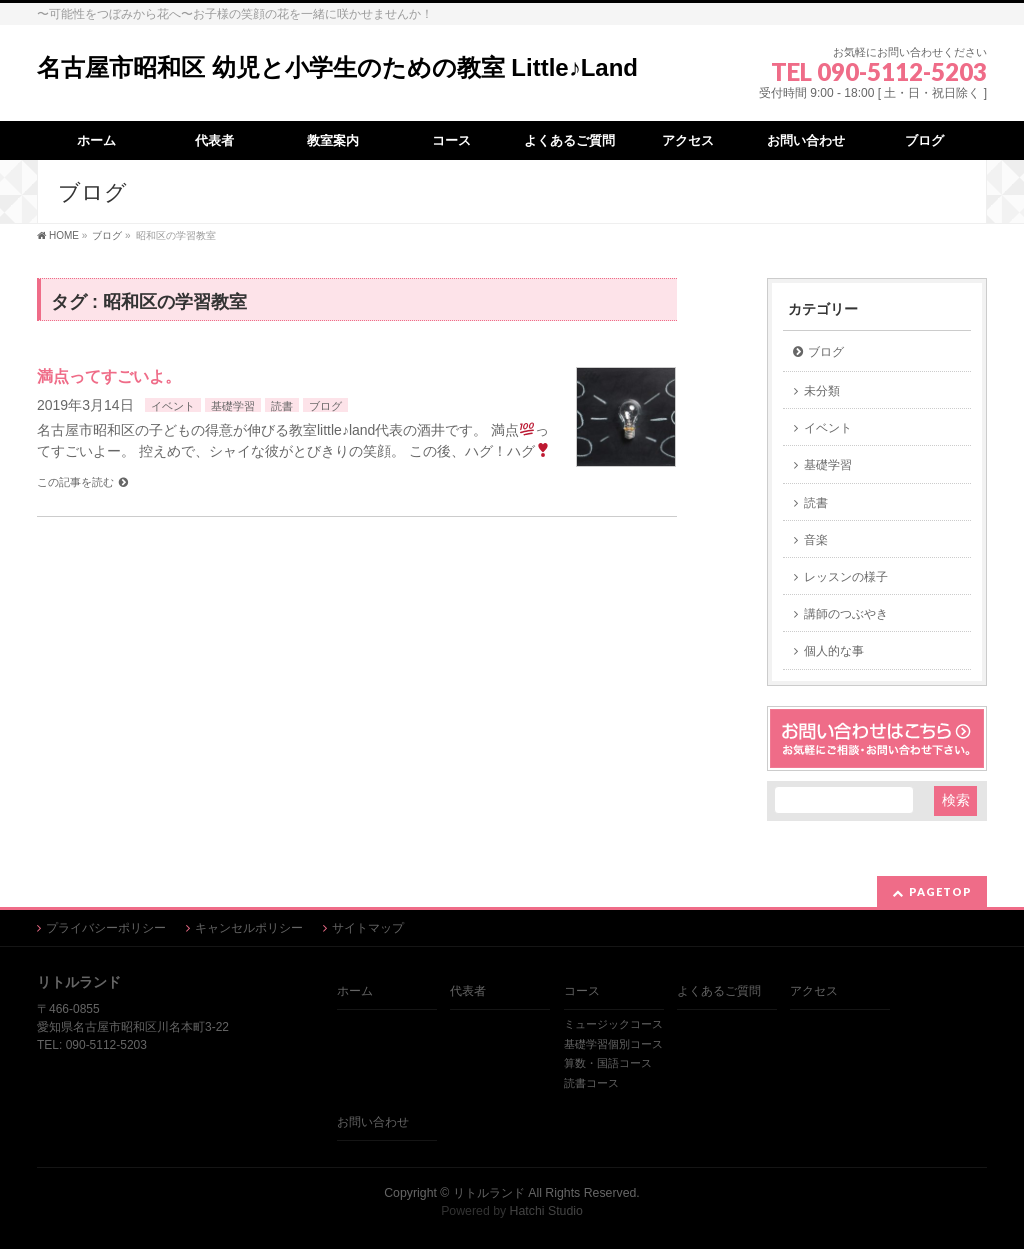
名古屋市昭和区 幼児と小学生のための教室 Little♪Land (337, 67)
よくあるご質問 (719, 991)
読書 (282, 406)
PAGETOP (940, 891)
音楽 (816, 540)
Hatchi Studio (546, 1211)
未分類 (822, 391)
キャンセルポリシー (249, 928)
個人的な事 (834, 651)
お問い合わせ (373, 1122)
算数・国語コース (608, 1063)
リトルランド (489, 1193)
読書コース (591, 1083)
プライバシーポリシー (106, 928)
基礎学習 (233, 406)
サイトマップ (368, 928)
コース (582, 991)
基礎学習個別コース (613, 1044)
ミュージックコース (613, 1024)
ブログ (325, 406)
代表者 (468, 991)
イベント (173, 406)
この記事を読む (75, 482)
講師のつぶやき (846, 614)
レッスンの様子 (846, 577)
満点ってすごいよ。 (109, 376)
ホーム (355, 991)
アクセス (814, 991)
